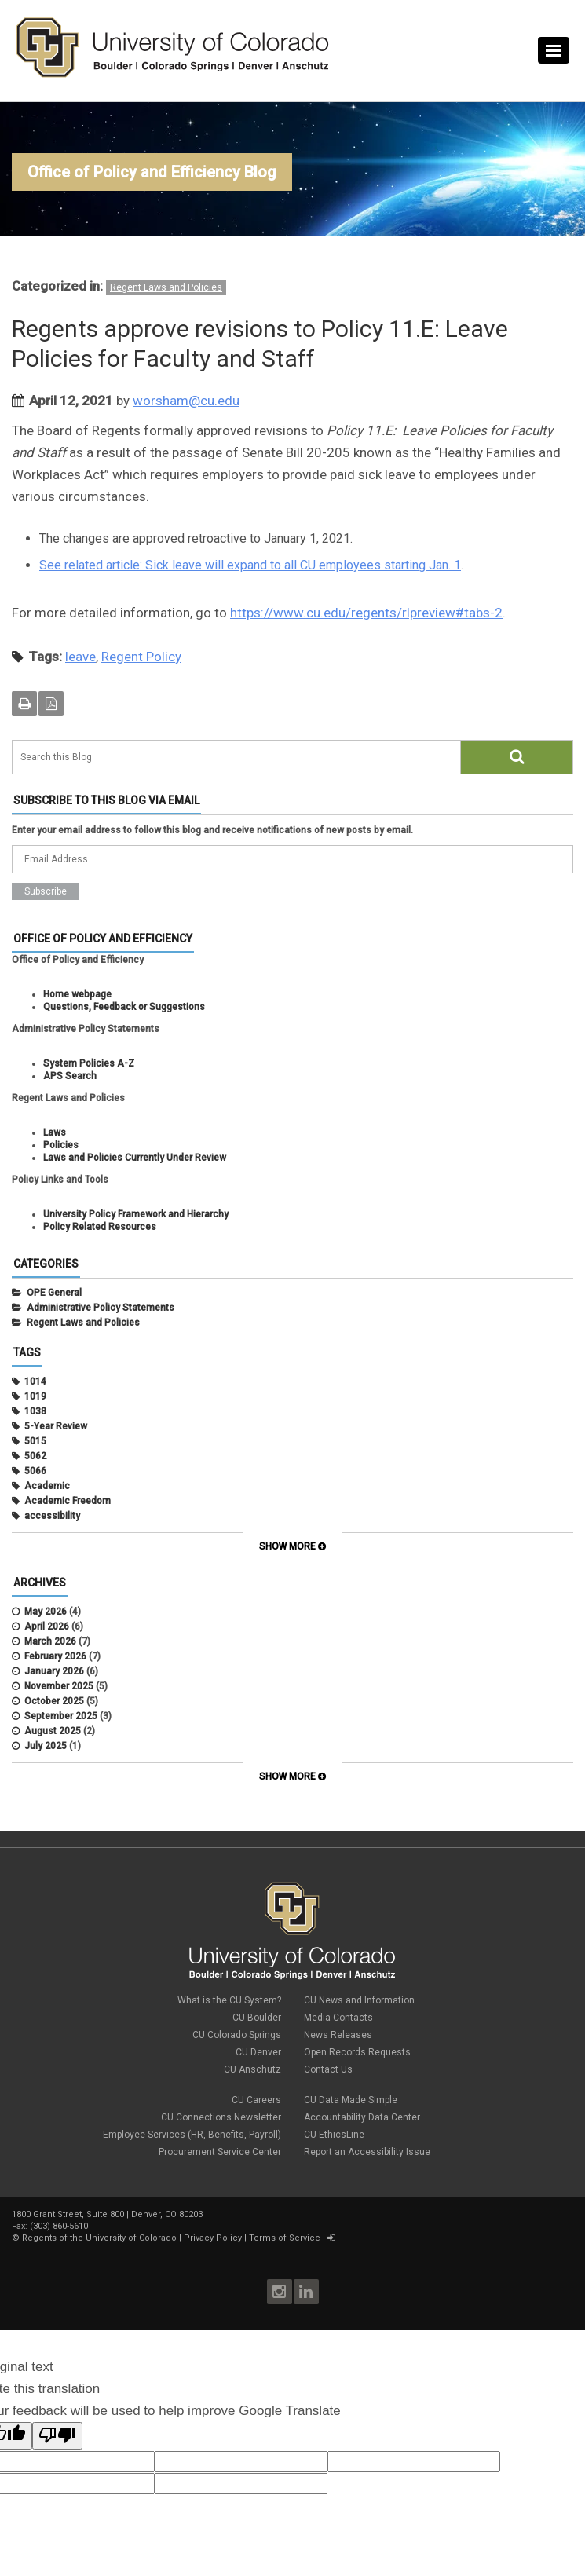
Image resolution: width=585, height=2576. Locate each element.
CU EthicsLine (334, 2134)
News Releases (338, 2034)
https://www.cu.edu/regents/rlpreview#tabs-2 (366, 612)
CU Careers (256, 2100)
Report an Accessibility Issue (367, 2151)
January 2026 (54, 1671)
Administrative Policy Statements (100, 1307)
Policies (61, 1145)
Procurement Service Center (220, 2151)
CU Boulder (256, 2017)
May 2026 (45, 1611)
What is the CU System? (229, 2000)
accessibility (52, 1515)
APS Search (70, 1075)
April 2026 (46, 1626)
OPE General (54, 1292)
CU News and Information (359, 2000)
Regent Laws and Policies (166, 287)
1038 (35, 1411)
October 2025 (54, 1701)
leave (80, 656)
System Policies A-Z (88, 1063)
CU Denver (258, 2052)
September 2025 (60, 1716)
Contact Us (328, 2069)
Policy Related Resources (99, 1226)
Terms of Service (284, 2238)
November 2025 (58, 1686)
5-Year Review (55, 1426)
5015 (35, 1441)
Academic (47, 1485)
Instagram (279, 2291)
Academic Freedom (67, 1500)
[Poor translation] (57, 2436)
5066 (35, 1470)
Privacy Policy (213, 2238)
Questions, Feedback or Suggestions (124, 1006)
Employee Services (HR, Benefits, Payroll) (192, 2134)
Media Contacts (338, 2017)
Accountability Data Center (362, 2117)
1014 (35, 1381)
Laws (54, 1132)
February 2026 (55, 1656)
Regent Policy (141, 656)
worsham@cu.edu (186, 400)
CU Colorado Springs (236, 2034)
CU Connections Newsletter (221, 2117)
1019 (35, 1396)
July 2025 (45, 1745)
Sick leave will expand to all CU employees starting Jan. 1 (303, 565)
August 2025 (52, 1730)
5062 (35, 1456)
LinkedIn (306, 2291)
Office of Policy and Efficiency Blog (151, 172)
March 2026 (50, 1641)
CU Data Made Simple (350, 2100)
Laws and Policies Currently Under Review (134, 1157)
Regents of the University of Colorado (99, 2238)
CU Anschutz (252, 2069)
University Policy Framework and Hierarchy (136, 1214)
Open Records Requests (357, 2052)
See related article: (92, 565)
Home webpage (77, 994)
